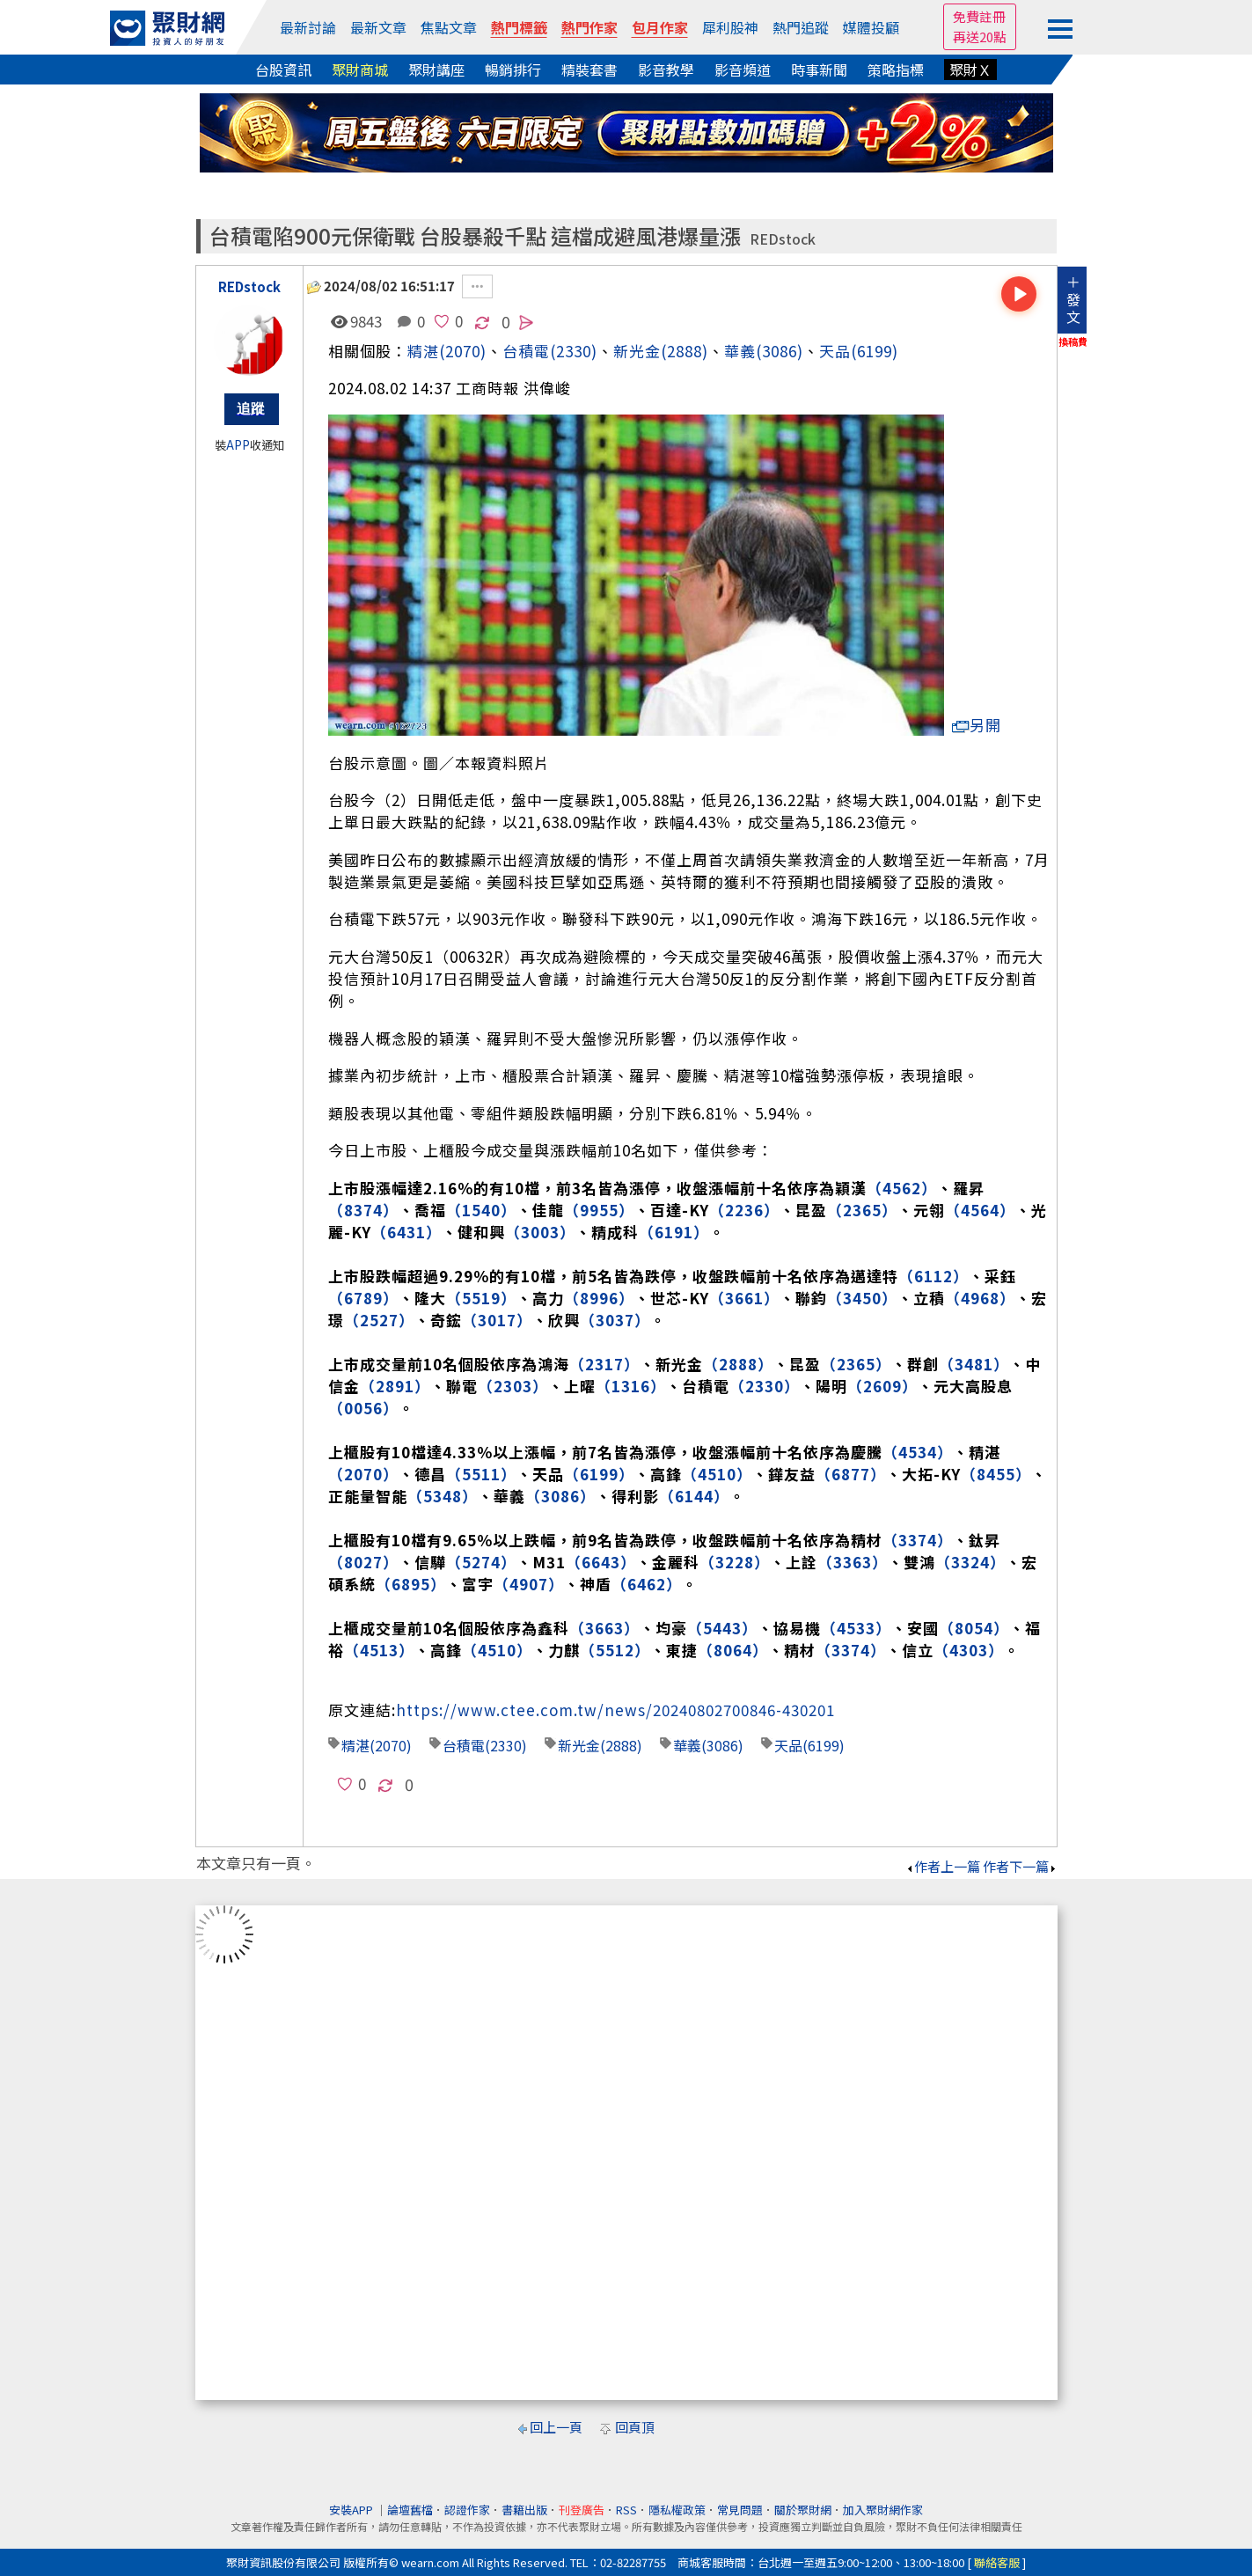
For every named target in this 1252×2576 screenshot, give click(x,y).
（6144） (694, 1496)
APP (238, 445)
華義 (740, 351)
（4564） (980, 1210)
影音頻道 (742, 69)
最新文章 (378, 27)
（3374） (917, 1540)
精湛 (423, 351)
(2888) (684, 351)
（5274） (481, 1562)
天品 (835, 351)
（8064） (733, 1650)
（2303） (513, 1386)
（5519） (481, 1298)
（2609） (882, 1386)
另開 (976, 725)
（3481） (974, 1364)
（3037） (615, 1320)
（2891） (395, 1386)
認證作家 (467, 2509)
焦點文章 (449, 27)
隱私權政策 (677, 2509)
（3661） (744, 1298)
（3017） (497, 1320)
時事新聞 (819, 69)
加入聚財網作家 (883, 2509)
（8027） (363, 1562)
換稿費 (1072, 341)
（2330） (764, 1386)
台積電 (464, 1745)
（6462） (646, 1584)
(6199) (874, 351)
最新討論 (308, 27)
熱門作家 (589, 27)
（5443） (722, 1628)
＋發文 (1073, 299)
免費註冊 (979, 16)
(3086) (779, 351)
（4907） (529, 1584)
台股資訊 (283, 69)
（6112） (933, 1276)
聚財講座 (436, 69)
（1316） (631, 1386)
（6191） (674, 1232)
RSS (626, 2509)
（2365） (862, 1210)
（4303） (969, 1650)
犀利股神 (730, 27)
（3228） (734, 1562)
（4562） (902, 1188)
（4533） (856, 1628)
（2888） (738, 1364)
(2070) (463, 351)
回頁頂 (635, 2427)
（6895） (411, 1584)
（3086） (560, 1496)
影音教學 (666, 69)
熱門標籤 (519, 27)
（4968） (980, 1298)
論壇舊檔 (410, 2509)
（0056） (363, 1408)
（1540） (481, 1210)
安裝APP (352, 2509)
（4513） (379, 1650)
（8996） (599, 1298)
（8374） (363, 1210)
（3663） (604, 1628)
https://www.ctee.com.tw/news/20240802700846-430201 (615, 1710)
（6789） (363, 1298)
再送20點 (980, 36)
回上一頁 (556, 2427)
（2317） (604, 1364)
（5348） (442, 1496)
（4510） (717, 1474)
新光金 (637, 351)
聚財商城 (360, 69)
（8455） (996, 1474)
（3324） (970, 1562)
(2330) (573, 351)
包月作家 (660, 27)
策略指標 (896, 69)
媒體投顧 (871, 27)
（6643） (601, 1562)
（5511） (481, 1474)
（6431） (406, 1232)
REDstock (783, 239)
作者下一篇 (1020, 1866)
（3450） (862, 1298)
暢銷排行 (513, 69)
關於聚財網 (802, 2509)
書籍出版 (524, 2509)
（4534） (917, 1452)
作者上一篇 (942, 1866)
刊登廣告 (581, 2509)
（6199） (599, 1474)
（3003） (540, 1232)
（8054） (974, 1628)
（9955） (599, 1210)
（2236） (744, 1210)
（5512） (615, 1650)
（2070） (363, 1474)
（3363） (852, 1562)
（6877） (851, 1474)
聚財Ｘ (970, 69)
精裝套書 (589, 69)
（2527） (379, 1320)
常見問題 (740, 2509)
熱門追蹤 (800, 27)
